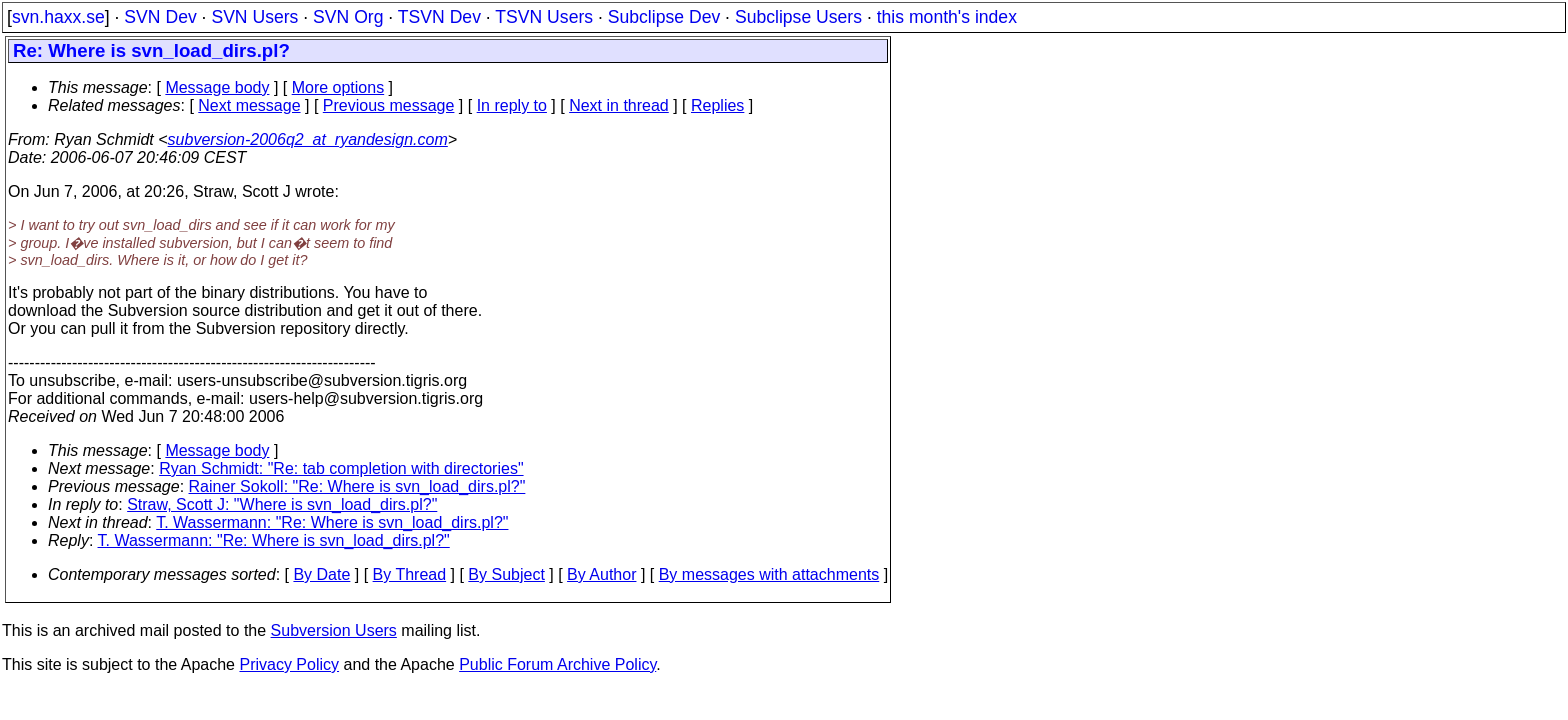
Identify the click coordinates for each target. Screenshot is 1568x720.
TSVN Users (544, 17)
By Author (601, 574)
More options (338, 87)
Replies (717, 105)
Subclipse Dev (664, 17)
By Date (321, 574)
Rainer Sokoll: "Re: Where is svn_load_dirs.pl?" (357, 486)
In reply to (512, 105)
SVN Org (348, 17)
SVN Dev (160, 17)
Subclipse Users (798, 17)
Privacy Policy (289, 664)
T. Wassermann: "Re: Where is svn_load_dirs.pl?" (332, 522)
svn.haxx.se (58, 17)
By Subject (506, 574)
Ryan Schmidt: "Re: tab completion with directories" (341, 468)
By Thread (410, 574)
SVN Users (254, 17)
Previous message (389, 105)
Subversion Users (334, 630)
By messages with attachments (769, 574)
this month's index (947, 17)
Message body (217, 87)
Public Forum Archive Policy (557, 664)
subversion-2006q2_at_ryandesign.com (308, 139)
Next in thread (619, 105)
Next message (249, 105)
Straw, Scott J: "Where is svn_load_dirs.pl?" (282, 504)
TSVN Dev (439, 17)
